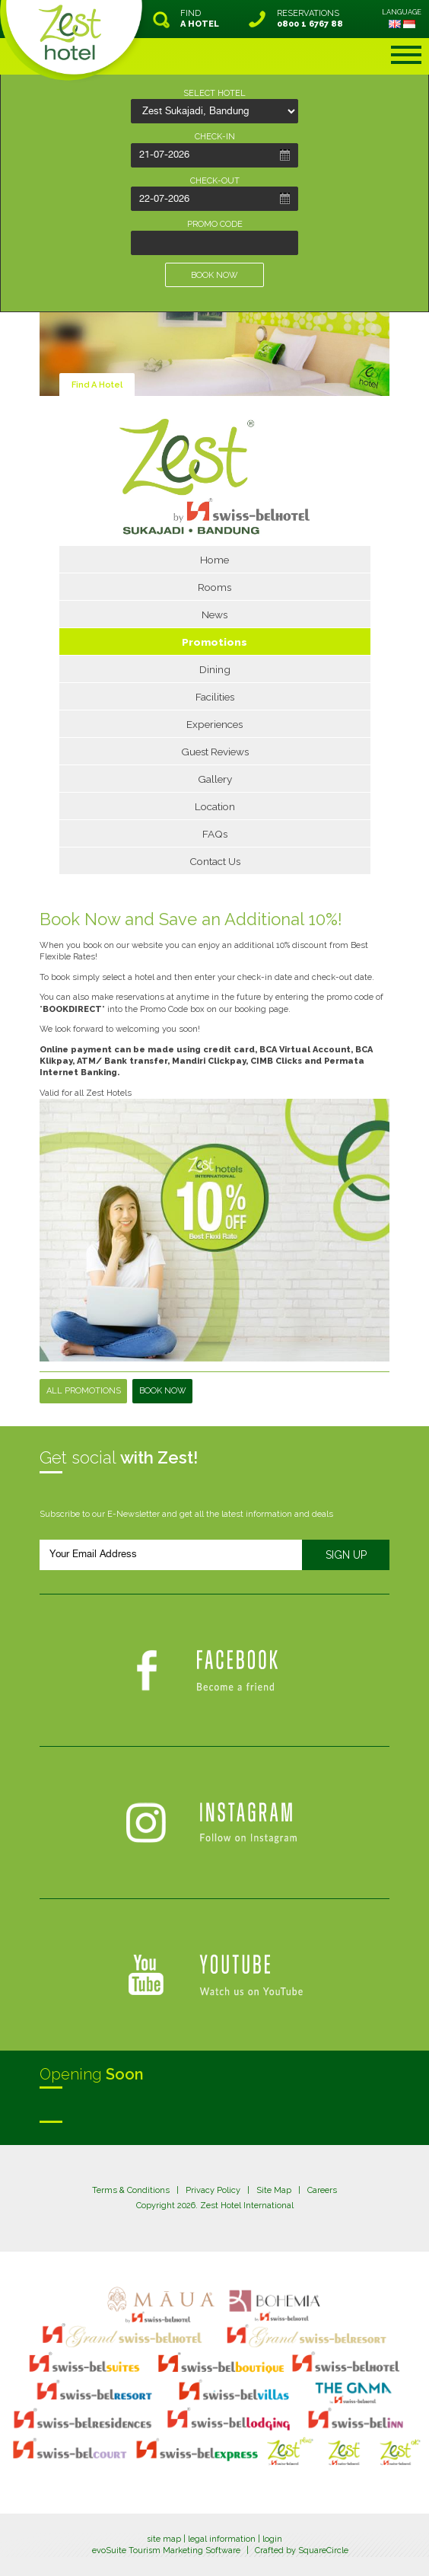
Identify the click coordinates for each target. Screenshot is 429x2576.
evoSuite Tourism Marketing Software (166, 2550)
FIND (199, 18)
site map (164, 2539)
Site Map (273, 2190)
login (272, 2539)
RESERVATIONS (310, 18)
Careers (322, 2190)
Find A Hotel (97, 385)
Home (214, 560)
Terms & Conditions (131, 2190)
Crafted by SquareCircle (301, 2550)
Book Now (162, 1391)
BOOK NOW (214, 275)
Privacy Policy (213, 2190)
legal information (222, 2539)
